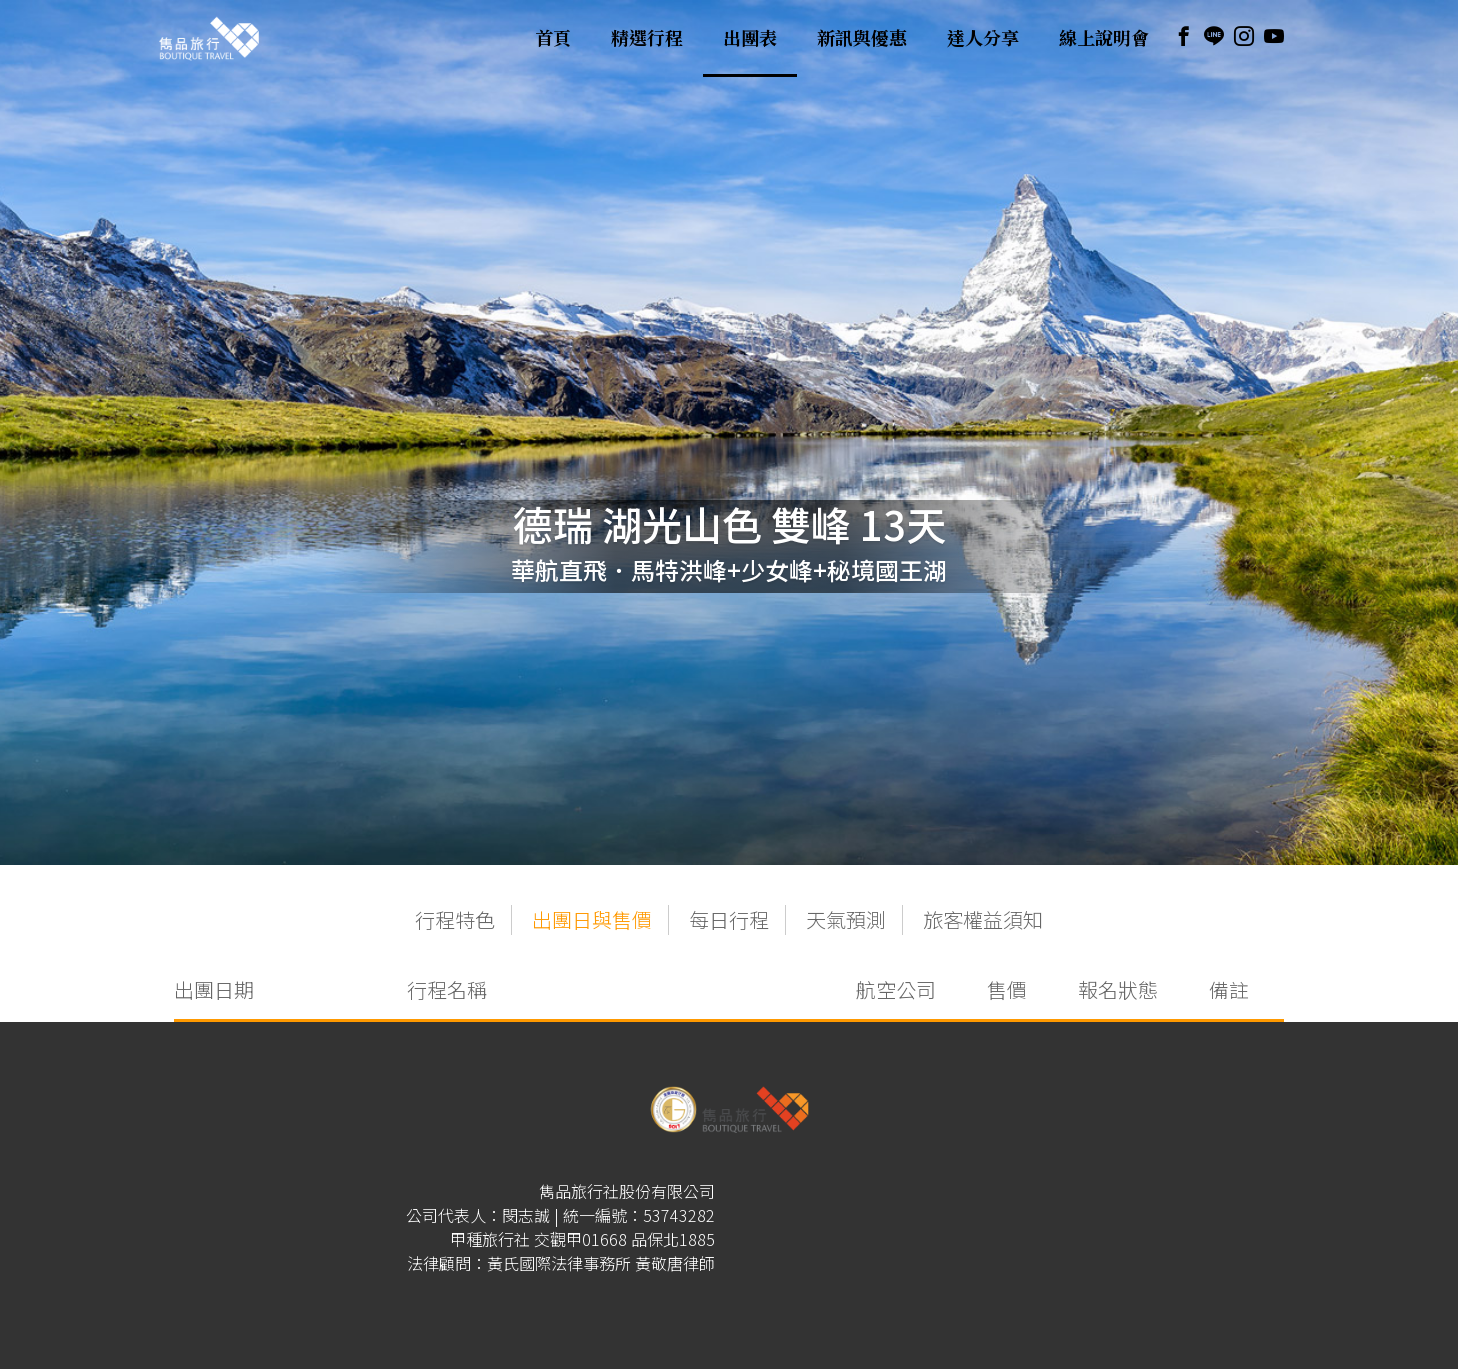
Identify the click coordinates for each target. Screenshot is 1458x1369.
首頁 (553, 38)
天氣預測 (846, 919)
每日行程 (729, 919)
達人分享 (983, 38)
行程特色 (455, 919)
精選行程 (647, 38)
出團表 (750, 38)
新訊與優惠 (862, 38)
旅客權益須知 (983, 919)
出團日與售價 (592, 919)
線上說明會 (1104, 38)
